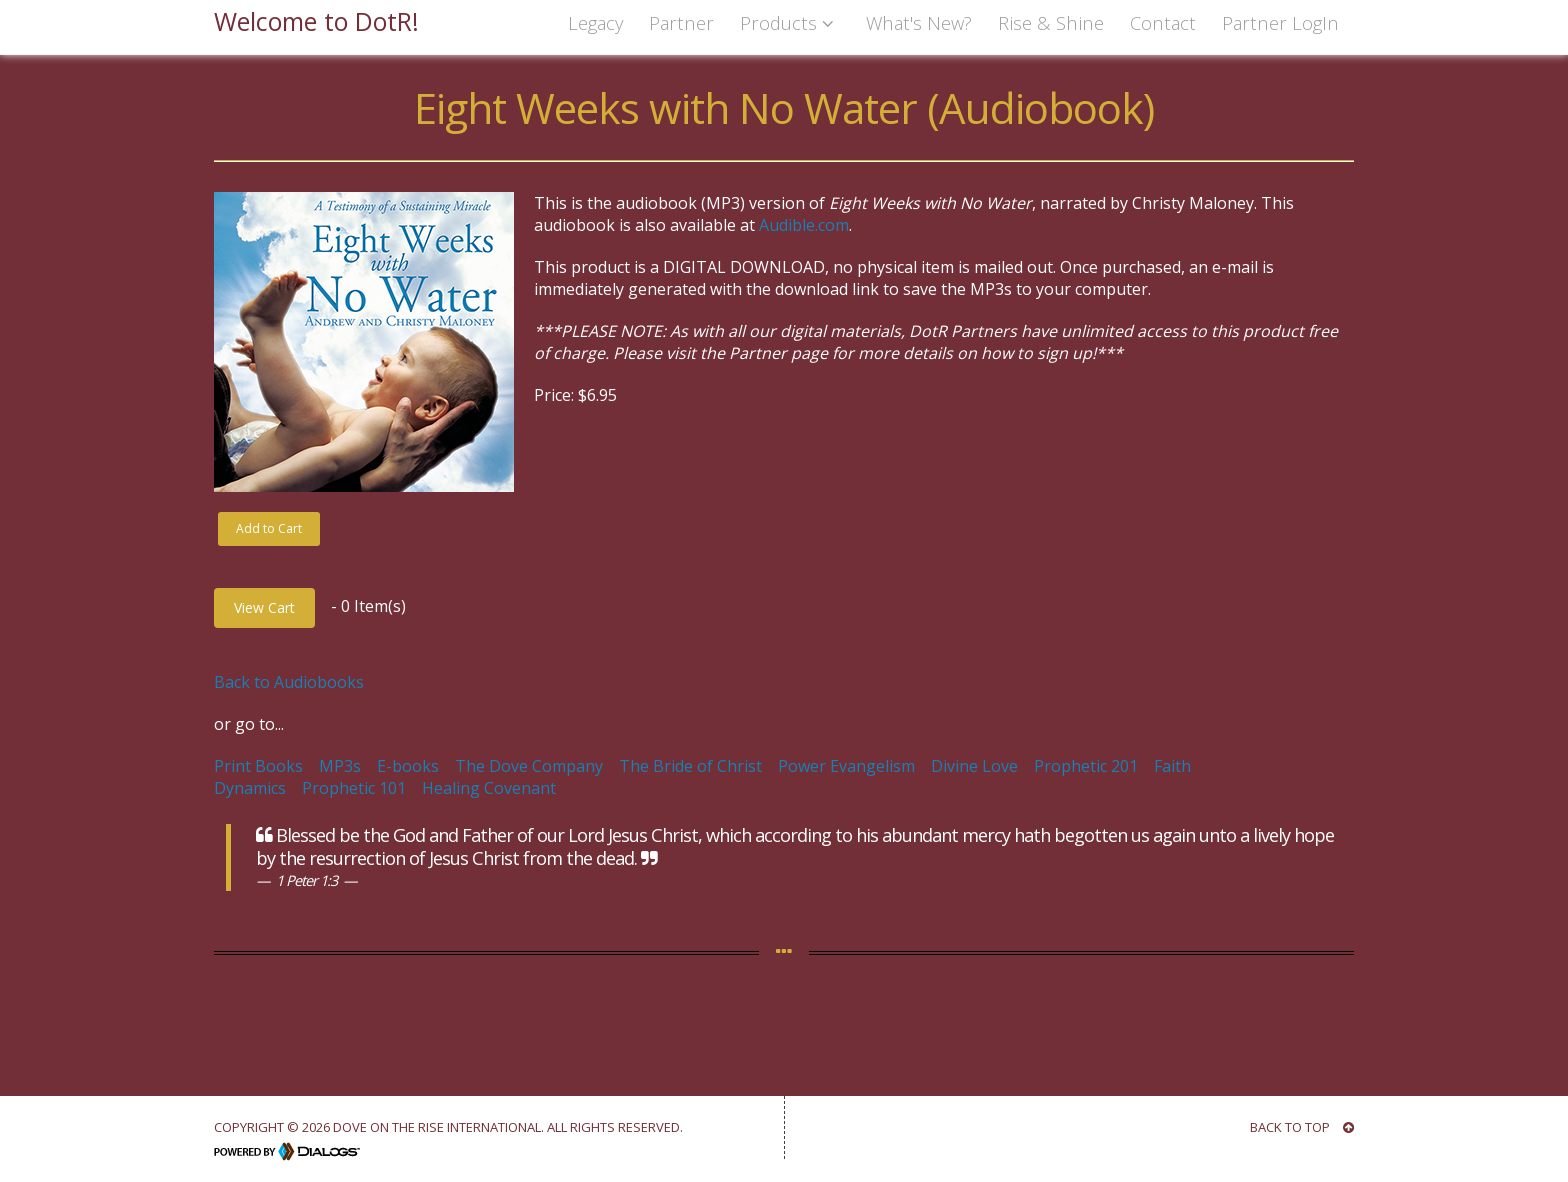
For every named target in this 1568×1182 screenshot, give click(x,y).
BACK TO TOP (1302, 1127)
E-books (408, 766)
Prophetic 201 (1086, 766)
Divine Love (974, 766)
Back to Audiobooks (289, 682)
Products (790, 22)
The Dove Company (529, 766)
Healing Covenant (489, 788)
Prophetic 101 (354, 788)
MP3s (340, 766)
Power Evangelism (846, 766)
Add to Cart (269, 528)
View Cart (264, 607)
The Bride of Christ (690, 766)
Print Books (258, 766)
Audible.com (804, 225)
